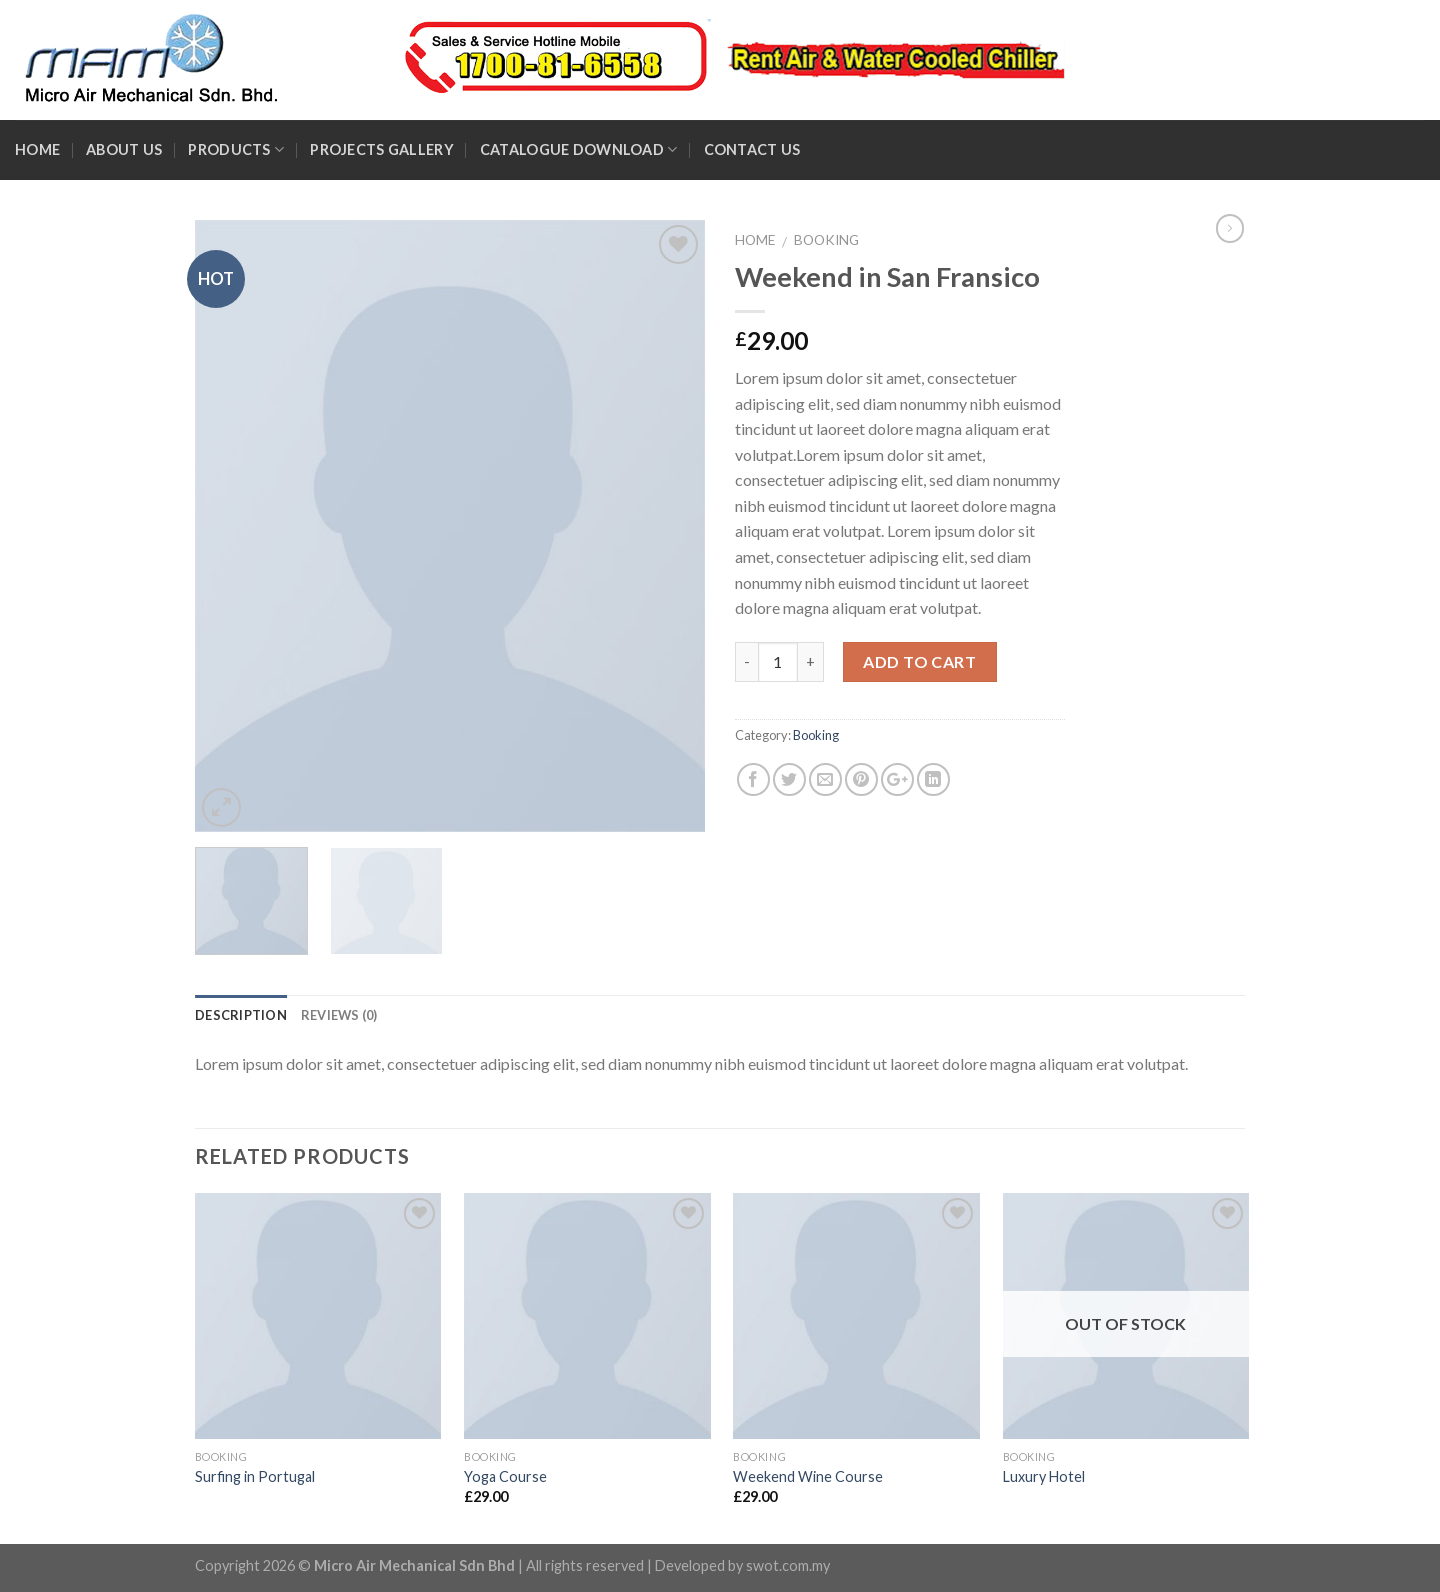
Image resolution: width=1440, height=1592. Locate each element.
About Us (124, 149)
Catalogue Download (579, 149)
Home (37, 149)
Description (241, 1015)
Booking (826, 240)
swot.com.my (788, 1565)
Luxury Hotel (1044, 1476)
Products (236, 149)
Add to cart (919, 661)
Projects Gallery (382, 149)
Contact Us (752, 149)
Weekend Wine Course (808, 1476)
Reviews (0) (339, 1015)
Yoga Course (505, 1476)
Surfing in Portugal (255, 1476)
